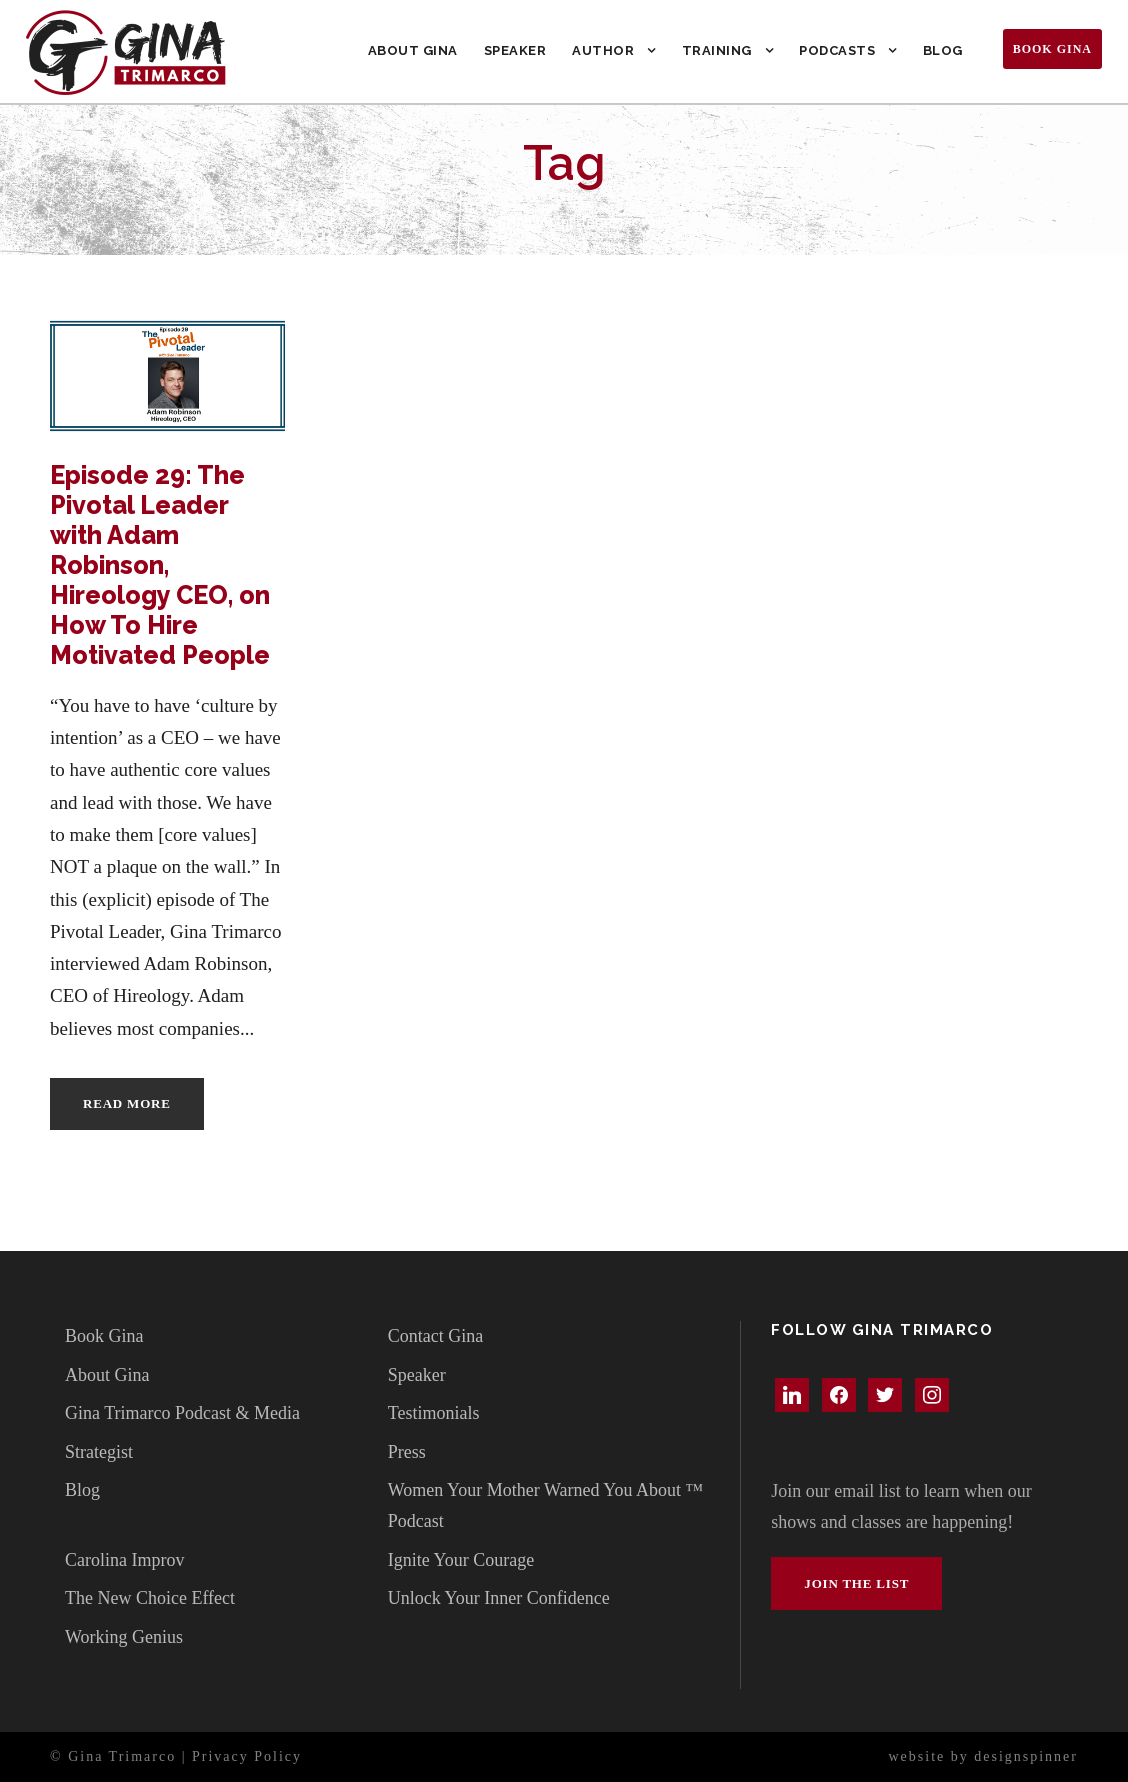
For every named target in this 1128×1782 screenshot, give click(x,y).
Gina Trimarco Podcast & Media (182, 1413)
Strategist (99, 1452)
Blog (943, 50)
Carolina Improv (124, 1560)
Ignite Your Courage (461, 1560)
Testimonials (434, 1413)
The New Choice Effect (150, 1598)
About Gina (413, 50)
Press (407, 1452)
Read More (127, 1103)
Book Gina (1052, 49)
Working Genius (124, 1637)
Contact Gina (435, 1336)
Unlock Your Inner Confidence (499, 1598)
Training (717, 50)
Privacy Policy (247, 1756)
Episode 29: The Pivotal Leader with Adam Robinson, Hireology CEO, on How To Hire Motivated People (160, 565)
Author (603, 50)
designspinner (1026, 1756)
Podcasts (837, 50)
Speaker (515, 50)
